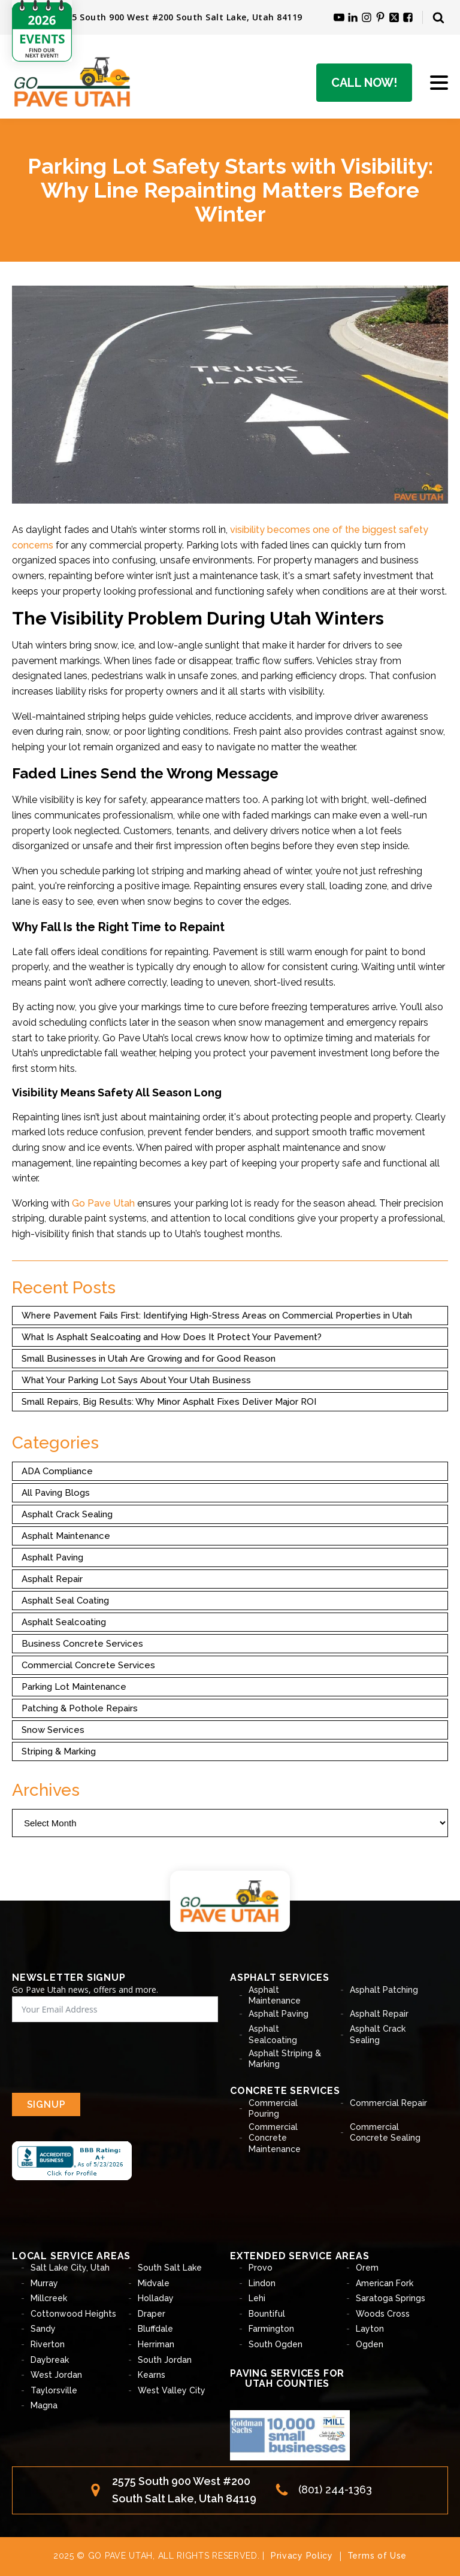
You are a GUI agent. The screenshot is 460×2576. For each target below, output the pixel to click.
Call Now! (364, 82)
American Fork (384, 2283)
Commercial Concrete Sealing (385, 2132)
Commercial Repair (388, 2103)
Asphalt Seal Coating (65, 1600)
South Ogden (275, 2344)
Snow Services (53, 1730)
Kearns (151, 2375)
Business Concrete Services (82, 1643)
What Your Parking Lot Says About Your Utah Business (136, 1380)
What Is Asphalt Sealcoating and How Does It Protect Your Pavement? (172, 1337)
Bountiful (267, 2314)
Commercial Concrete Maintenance (275, 2137)
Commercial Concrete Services (88, 1665)
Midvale (154, 2283)
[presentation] (103, 2057)
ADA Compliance (57, 1471)
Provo (261, 2267)
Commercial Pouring (273, 2108)
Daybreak (50, 2360)
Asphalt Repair (52, 1579)
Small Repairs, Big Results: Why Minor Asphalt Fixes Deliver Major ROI (169, 1401)
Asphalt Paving (52, 1557)
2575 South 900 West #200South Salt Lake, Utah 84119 (184, 2490)
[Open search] (438, 17)
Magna (44, 2405)
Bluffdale (155, 2328)
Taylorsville (54, 2390)
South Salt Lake (170, 2267)
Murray (44, 2283)
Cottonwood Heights (73, 2314)
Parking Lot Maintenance (74, 1686)
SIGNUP (46, 2104)
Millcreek (49, 2298)
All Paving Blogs (56, 1492)
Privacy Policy (302, 2555)
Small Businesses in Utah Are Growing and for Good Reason (149, 1358)
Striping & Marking (59, 1751)
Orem (367, 2267)
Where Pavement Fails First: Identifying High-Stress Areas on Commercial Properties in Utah (217, 1315)
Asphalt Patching (384, 1990)
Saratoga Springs (390, 2298)
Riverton (48, 2344)
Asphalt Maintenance (66, 1536)
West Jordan (56, 2375)
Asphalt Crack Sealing (67, 1514)
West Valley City (171, 2390)
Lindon (262, 2283)
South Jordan (165, 2360)
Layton (370, 2328)
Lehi (257, 2298)
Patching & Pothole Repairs (80, 1708)
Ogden (369, 2344)
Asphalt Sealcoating (64, 1622)
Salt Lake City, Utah (70, 2267)
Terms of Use (377, 2555)
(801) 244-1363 (335, 2489)
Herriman (156, 2344)
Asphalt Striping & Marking (285, 2058)
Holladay (156, 2298)
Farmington (271, 2328)
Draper (151, 2314)
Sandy (43, 2328)
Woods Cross (383, 2314)
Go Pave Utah (103, 1203)
